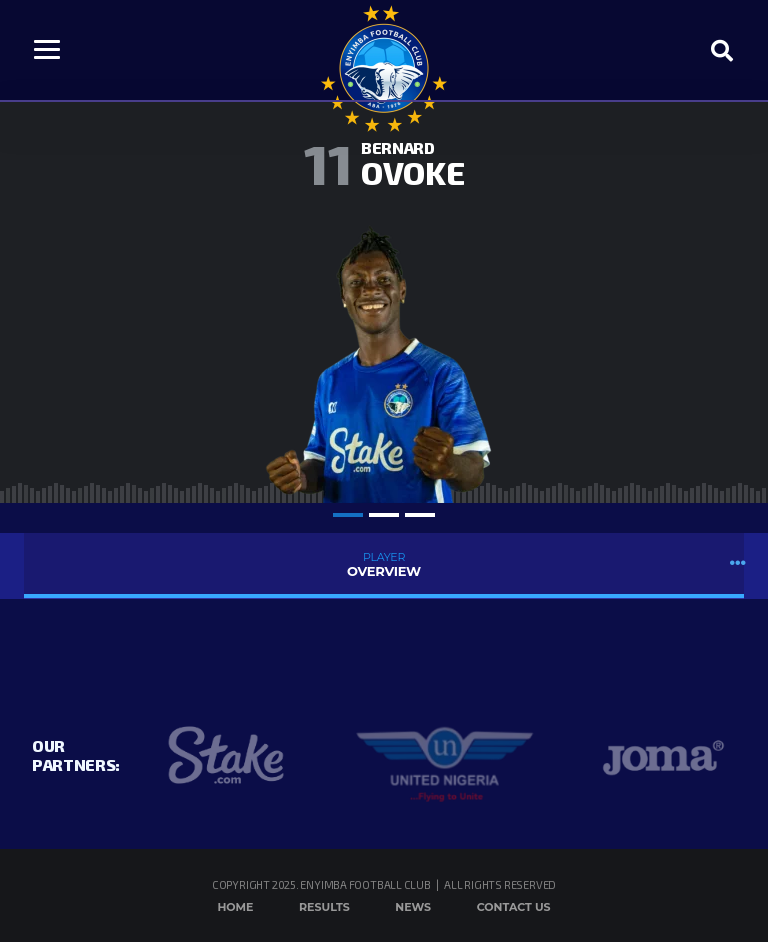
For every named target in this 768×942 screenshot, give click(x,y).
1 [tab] (348, 515)
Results (324, 907)
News (413, 907)
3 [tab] (420, 515)
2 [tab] (384, 515)
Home (235, 907)
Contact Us (514, 907)
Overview (384, 564)
